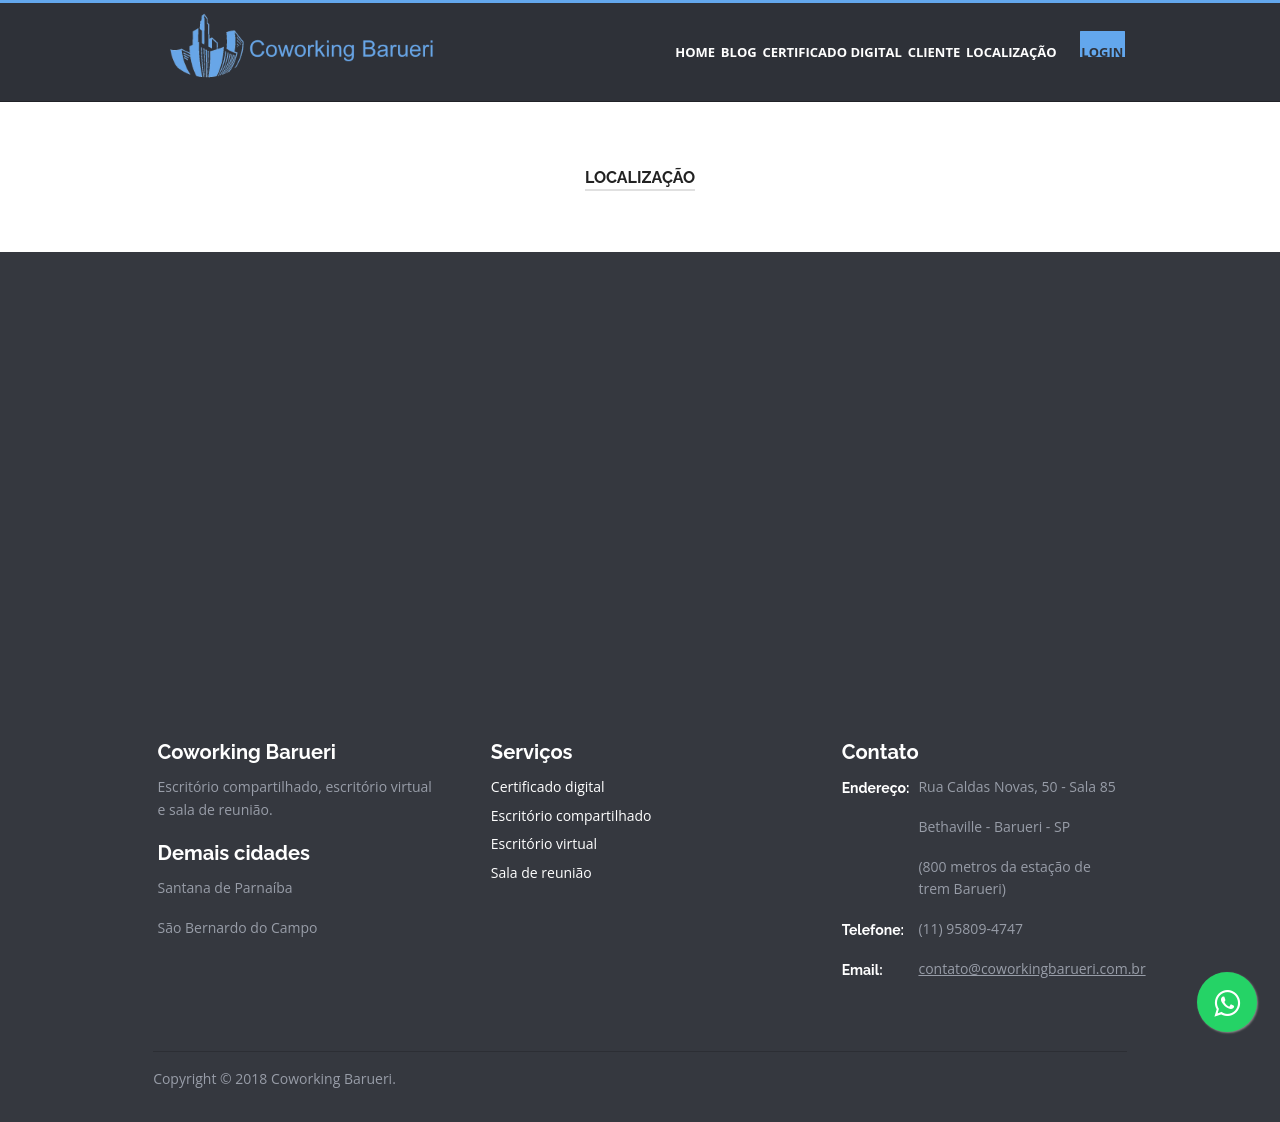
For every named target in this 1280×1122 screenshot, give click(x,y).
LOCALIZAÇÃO (982, 44)
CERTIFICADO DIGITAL (749, 44)
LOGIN (1094, 44)
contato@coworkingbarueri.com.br (1031, 952)
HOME (559, 44)
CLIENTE (877, 44)
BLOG (629, 44)
